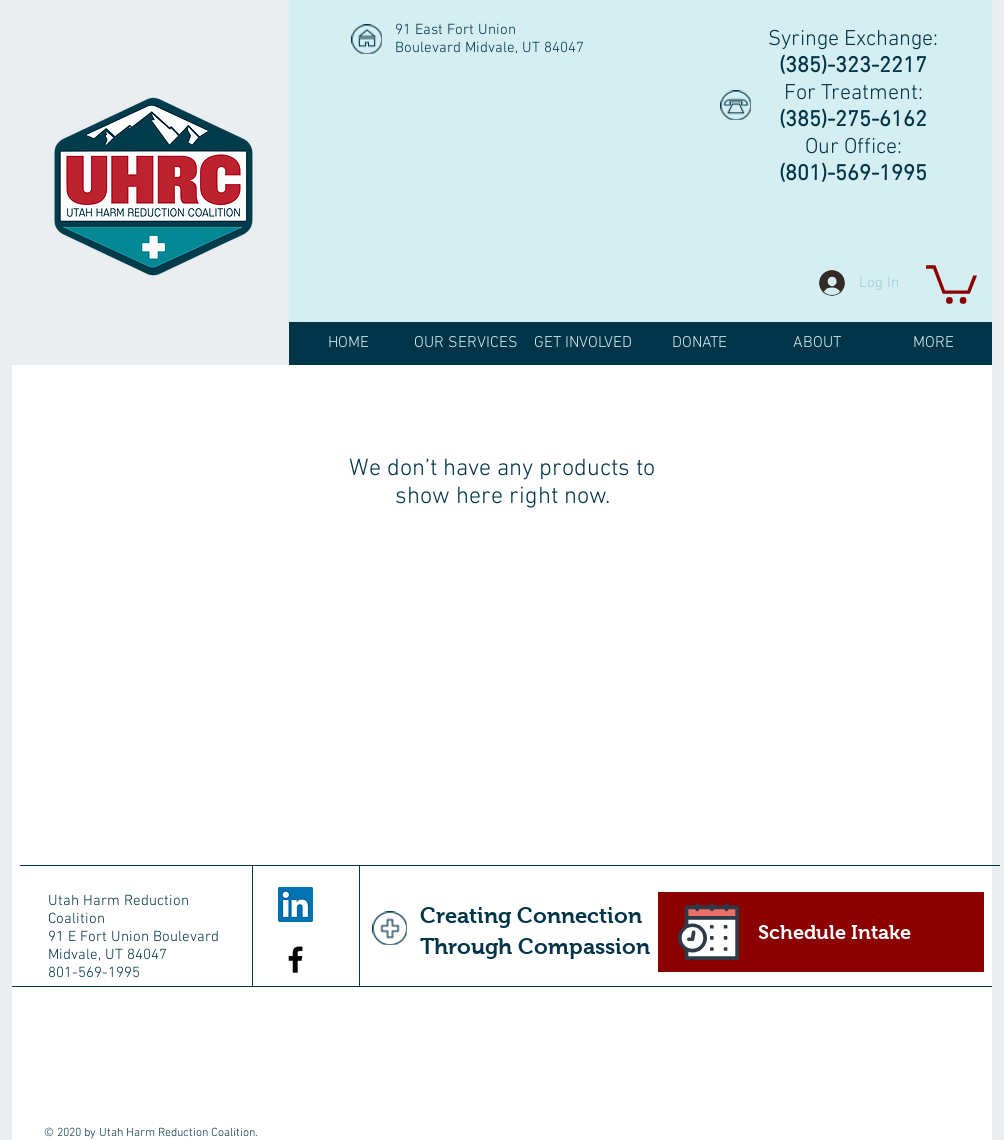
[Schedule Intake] (821, 932)
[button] (951, 282)
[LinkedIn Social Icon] (295, 904)
